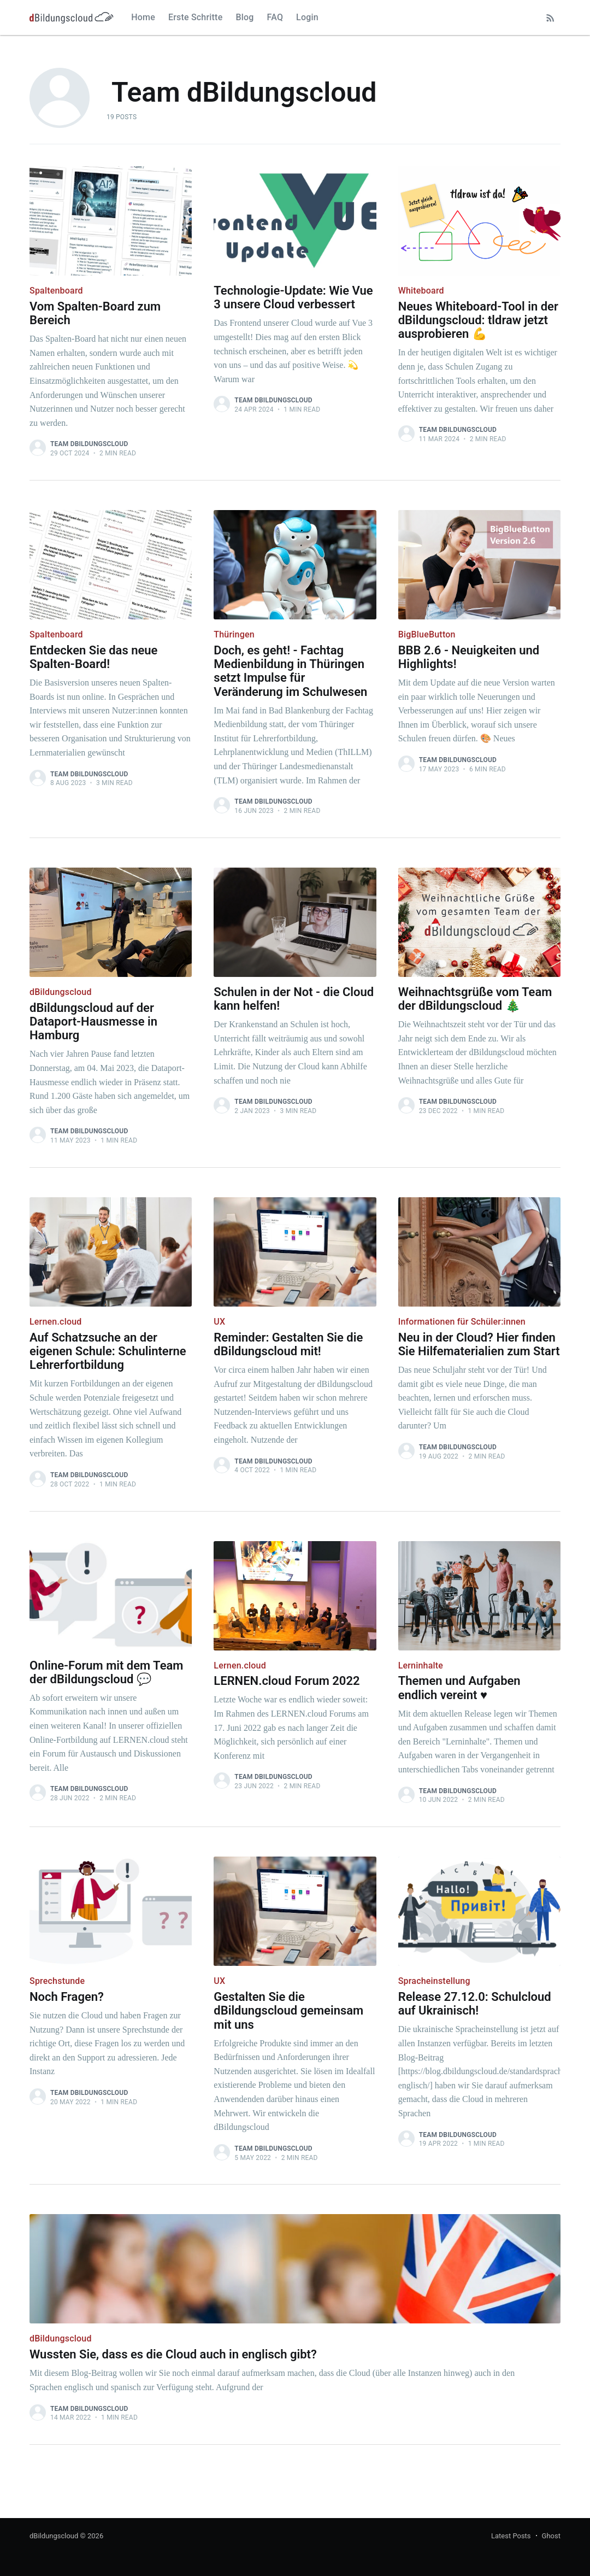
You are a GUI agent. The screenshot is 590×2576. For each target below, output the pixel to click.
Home (143, 17)
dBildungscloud (54, 2536)
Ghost (551, 2536)
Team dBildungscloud (89, 444)
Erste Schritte (195, 17)
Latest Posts (511, 2536)
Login (307, 17)
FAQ (275, 17)
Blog (244, 17)
